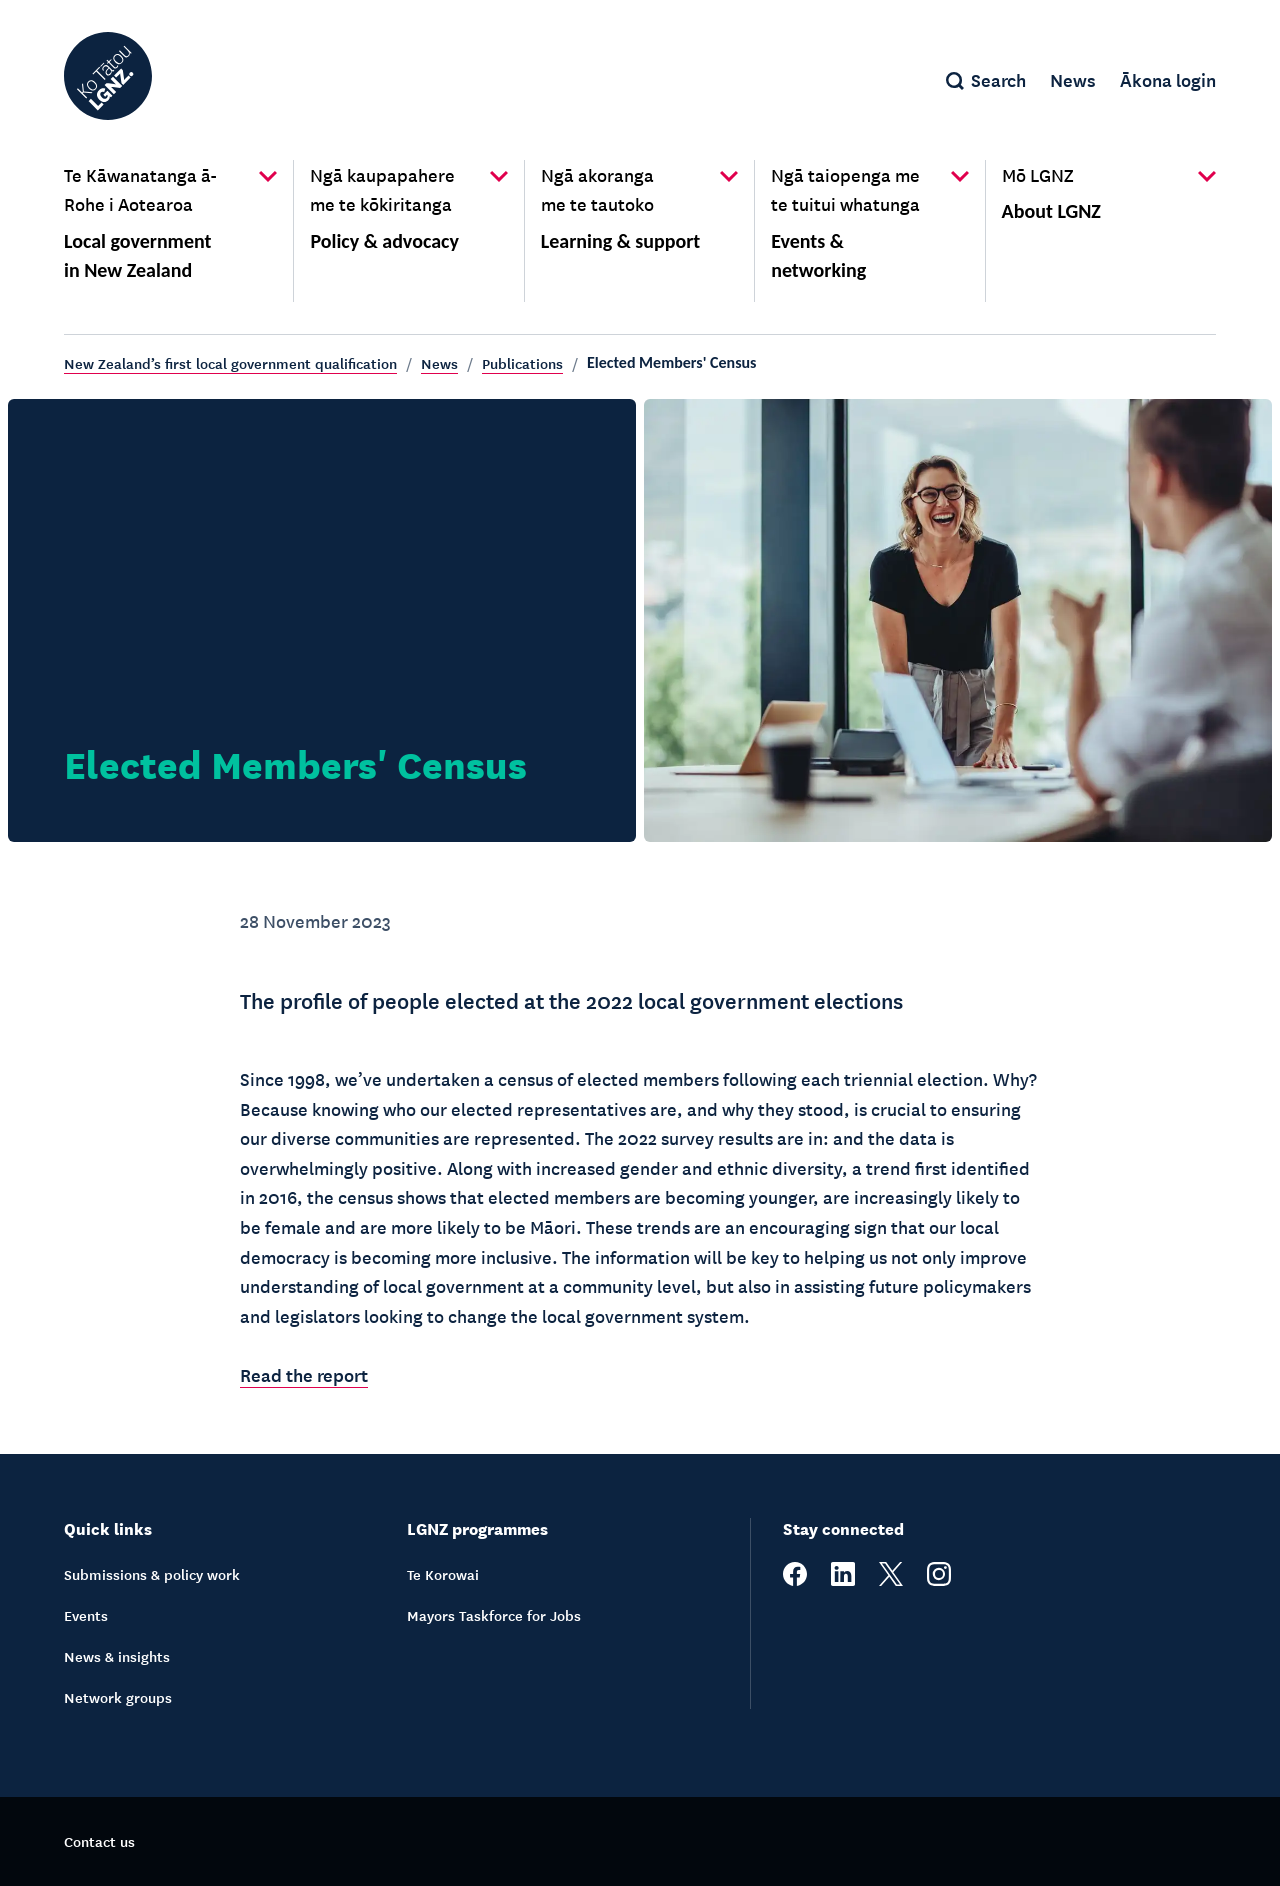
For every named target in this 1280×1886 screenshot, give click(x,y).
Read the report (304, 1374)
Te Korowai (443, 1574)
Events (86, 1615)
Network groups (118, 1697)
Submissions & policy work (152, 1574)
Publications (522, 363)
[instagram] (939, 1580)
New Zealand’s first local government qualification (230, 363)
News (439, 363)
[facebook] (795, 1580)
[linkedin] (843, 1580)
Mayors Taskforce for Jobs (494, 1615)
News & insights (117, 1656)
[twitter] (891, 1580)
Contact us (99, 1841)
